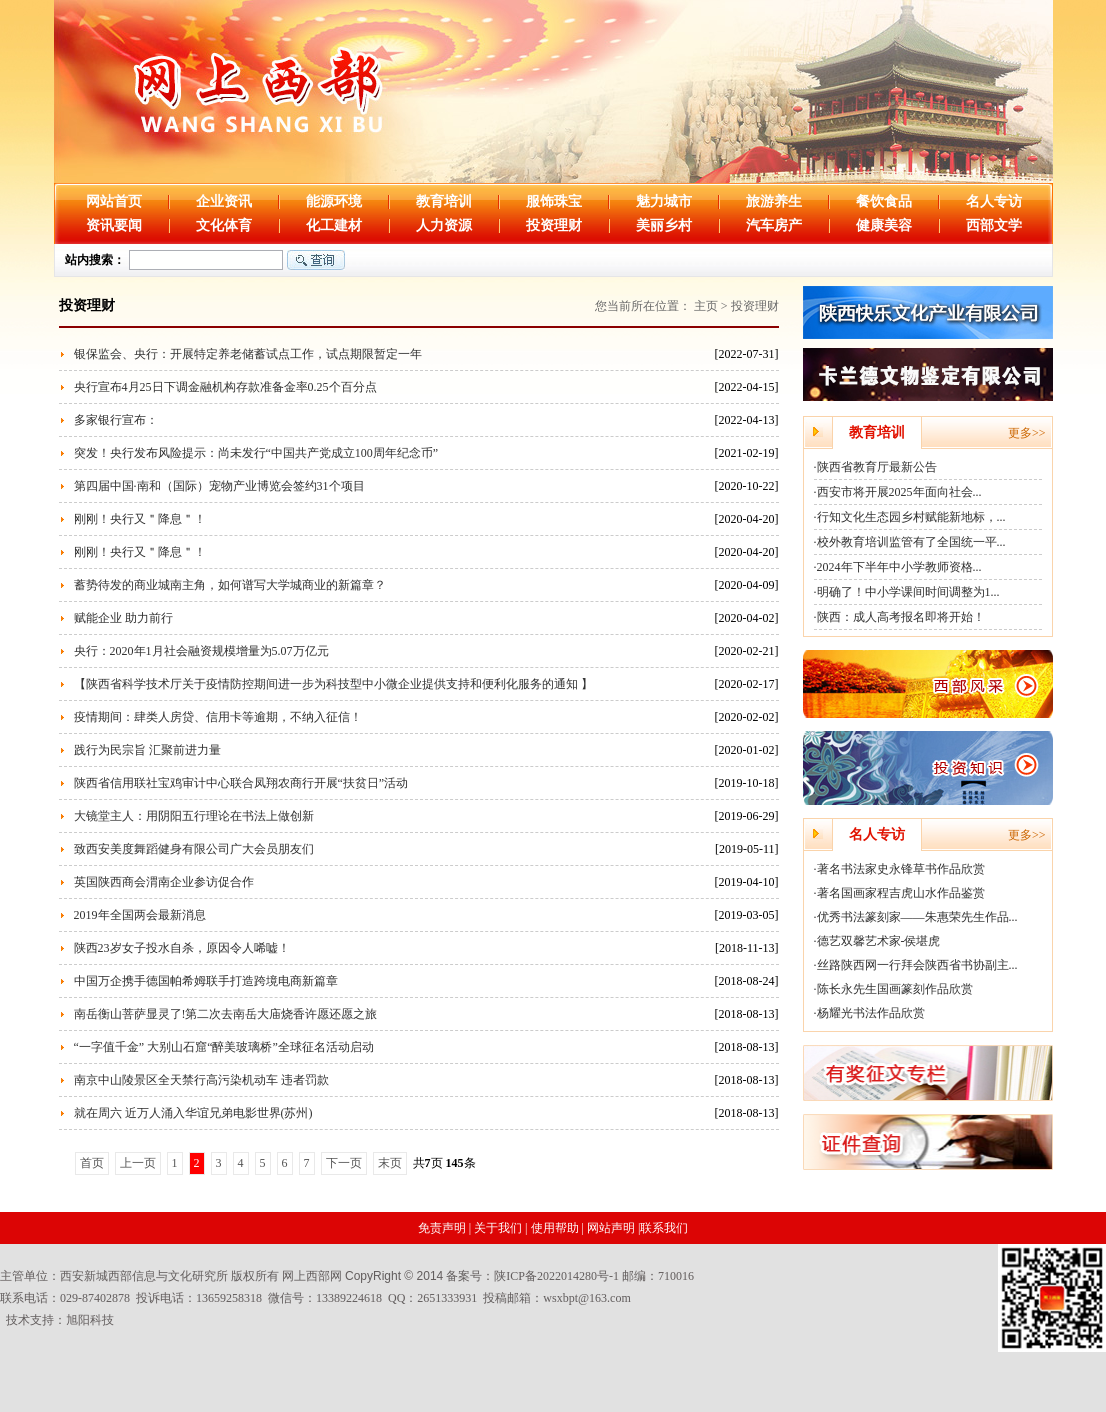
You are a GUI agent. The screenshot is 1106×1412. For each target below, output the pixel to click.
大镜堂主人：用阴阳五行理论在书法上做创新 (194, 816)
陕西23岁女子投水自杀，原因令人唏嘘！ (182, 948)
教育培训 (444, 201)
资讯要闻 (114, 225)
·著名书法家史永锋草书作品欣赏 (899, 869)
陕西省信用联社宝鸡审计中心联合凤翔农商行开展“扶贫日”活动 (241, 783)
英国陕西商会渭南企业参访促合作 (164, 882)
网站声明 (611, 1228)
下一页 (344, 1163)
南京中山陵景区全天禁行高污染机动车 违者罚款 (201, 1080)
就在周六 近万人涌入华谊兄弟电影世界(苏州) (193, 1113)
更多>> (1027, 433)
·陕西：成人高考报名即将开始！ (899, 617)
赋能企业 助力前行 (123, 618)
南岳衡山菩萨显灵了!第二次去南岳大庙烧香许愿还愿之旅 (226, 1014)
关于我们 (498, 1228)
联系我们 (664, 1228)
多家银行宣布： (116, 420)
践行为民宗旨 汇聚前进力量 (147, 750)
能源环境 (334, 201)
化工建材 (334, 225)
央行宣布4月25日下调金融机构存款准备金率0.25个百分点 (225, 387)
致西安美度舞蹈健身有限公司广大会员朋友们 (194, 849)
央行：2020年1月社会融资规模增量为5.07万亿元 (201, 651)
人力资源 (444, 225)
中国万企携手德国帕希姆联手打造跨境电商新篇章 (206, 981)
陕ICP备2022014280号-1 (556, 1276)
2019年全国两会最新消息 (140, 915)
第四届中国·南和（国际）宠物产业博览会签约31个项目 (219, 486)
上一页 (138, 1163)
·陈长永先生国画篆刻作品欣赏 (893, 989)
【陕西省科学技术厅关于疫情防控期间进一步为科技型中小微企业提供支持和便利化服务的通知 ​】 (333, 684)
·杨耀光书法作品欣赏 (869, 1013)
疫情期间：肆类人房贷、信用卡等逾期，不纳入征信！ (218, 717)
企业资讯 (224, 201)
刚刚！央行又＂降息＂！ (140, 519)
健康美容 (884, 225)
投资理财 (554, 225)
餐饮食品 (884, 201)
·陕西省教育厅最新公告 (875, 467)
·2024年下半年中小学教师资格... (898, 567)
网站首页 (114, 201)
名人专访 (994, 201)
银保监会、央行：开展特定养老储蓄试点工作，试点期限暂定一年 (248, 354)
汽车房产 (774, 225)
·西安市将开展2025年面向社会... (898, 492)
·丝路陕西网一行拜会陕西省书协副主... (916, 965)
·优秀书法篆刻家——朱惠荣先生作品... (916, 917)
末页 (390, 1163)
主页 (706, 306)
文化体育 (224, 225)
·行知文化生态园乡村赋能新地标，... (910, 517)
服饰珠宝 (554, 201)
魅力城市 (664, 201)
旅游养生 (774, 201)
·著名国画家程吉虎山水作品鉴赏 (899, 893)
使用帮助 (555, 1228)
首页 (92, 1163)
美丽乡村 (664, 225)
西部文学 (994, 225)
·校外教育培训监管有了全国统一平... (910, 542)
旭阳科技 (90, 1320)
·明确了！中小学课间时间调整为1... (907, 592)
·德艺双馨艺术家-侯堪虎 (877, 941)
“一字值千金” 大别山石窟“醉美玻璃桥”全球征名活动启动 (224, 1047)
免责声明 (442, 1228)
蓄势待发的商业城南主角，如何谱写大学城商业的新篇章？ (230, 585)
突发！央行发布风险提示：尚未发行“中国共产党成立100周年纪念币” (256, 453)
